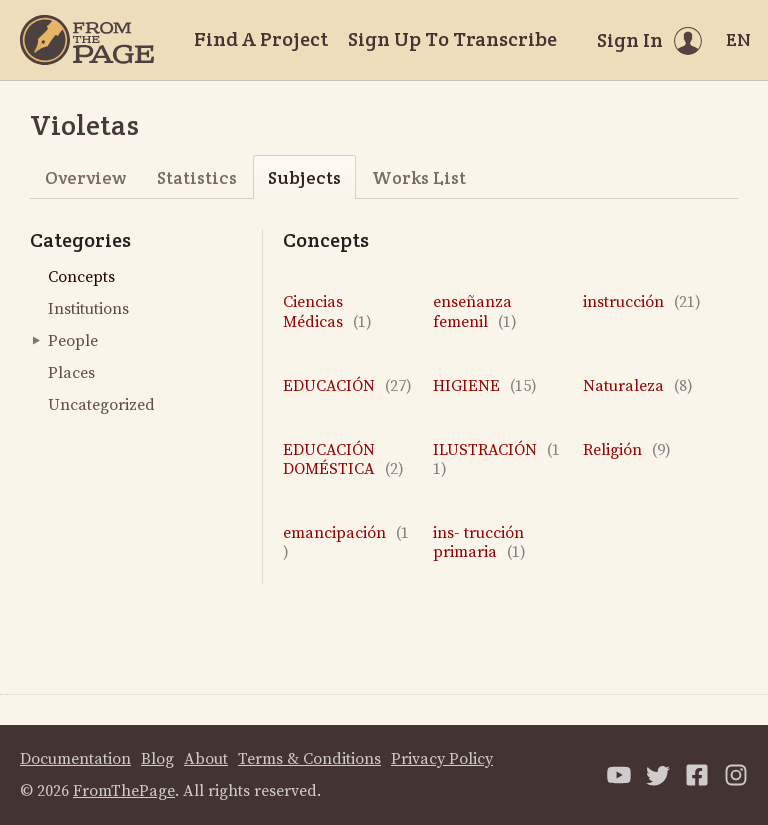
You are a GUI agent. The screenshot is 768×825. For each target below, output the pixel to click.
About (206, 759)
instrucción (642, 302)
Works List (419, 177)
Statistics (197, 177)
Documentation (75, 759)
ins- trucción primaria (479, 543)
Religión (627, 450)
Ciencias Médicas (327, 312)
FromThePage (124, 791)
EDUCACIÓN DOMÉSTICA (343, 460)
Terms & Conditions (309, 759)
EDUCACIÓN (347, 386)
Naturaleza (638, 386)
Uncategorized (101, 405)
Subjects (304, 177)
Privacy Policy (442, 759)
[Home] (87, 40)
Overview (85, 177)
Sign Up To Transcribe (452, 39)
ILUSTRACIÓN (496, 460)
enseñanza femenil (475, 312)
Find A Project (261, 39)
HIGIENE (485, 386)
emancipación (346, 543)
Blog (157, 759)
